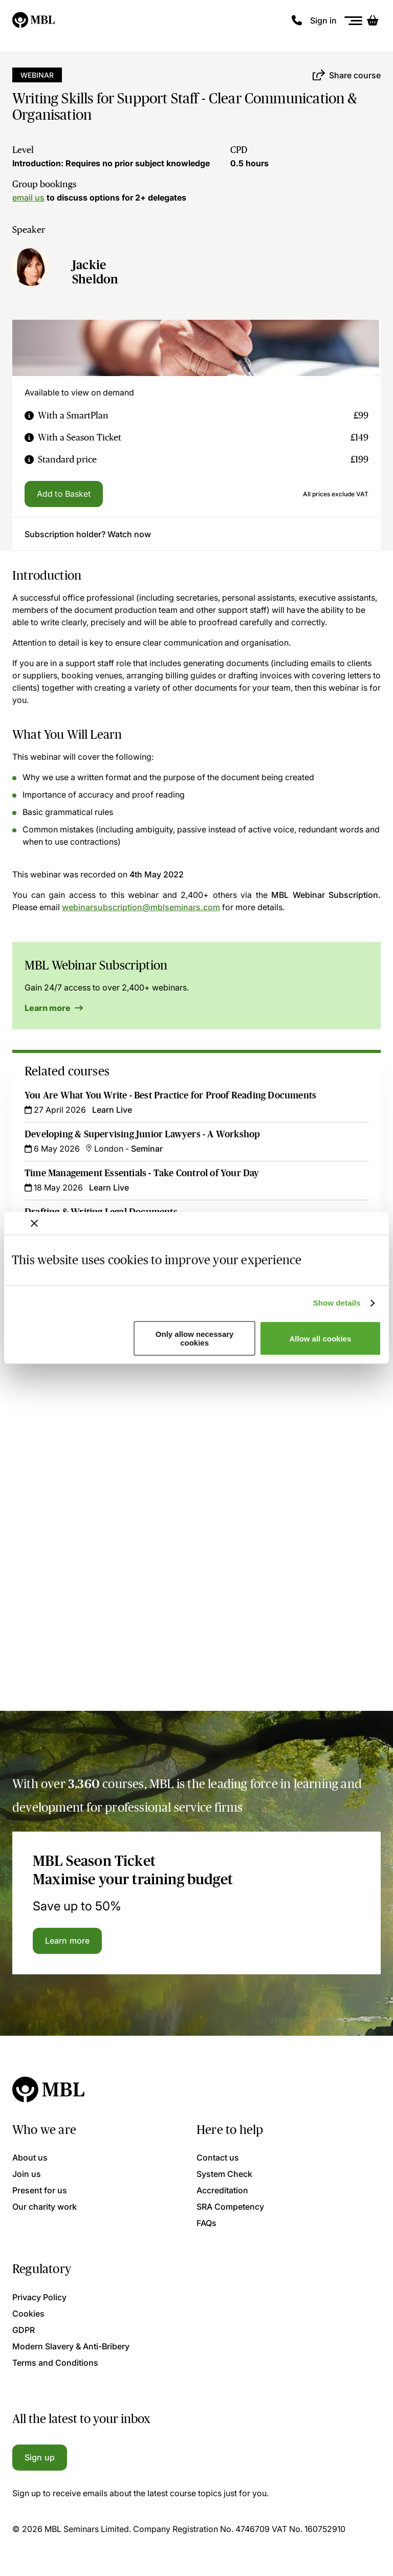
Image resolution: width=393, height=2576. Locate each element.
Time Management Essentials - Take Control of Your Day (142, 1173)
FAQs (206, 2223)
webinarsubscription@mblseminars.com (141, 907)
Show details (337, 1302)
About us (30, 2157)
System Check (224, 2174)
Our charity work (44, 2206)
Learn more (54, 1007)
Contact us (217, 2157)
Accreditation (222, 2190)
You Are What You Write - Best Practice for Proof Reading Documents (170, 1095)
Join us (26, 2174)
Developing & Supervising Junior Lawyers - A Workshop (142, 1134)
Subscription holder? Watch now (88, 534)
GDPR (23, 2330)
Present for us (39, 2190)
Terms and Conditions (55, 2363)
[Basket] (372, 20)
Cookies (28, 2313)
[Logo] (34, 20)
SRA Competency (230, 2206)
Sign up (40, 2457)
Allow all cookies (320, 1338)
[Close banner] (34, 1223)
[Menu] (353, 21)
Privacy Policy (39, 2297)
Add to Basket (64, 494)
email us (28, 197)
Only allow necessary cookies (195, 1338)
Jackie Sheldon (95, 272)
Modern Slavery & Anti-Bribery (70, 2346)
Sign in (323, 20)
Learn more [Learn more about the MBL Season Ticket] (67, 1940)
